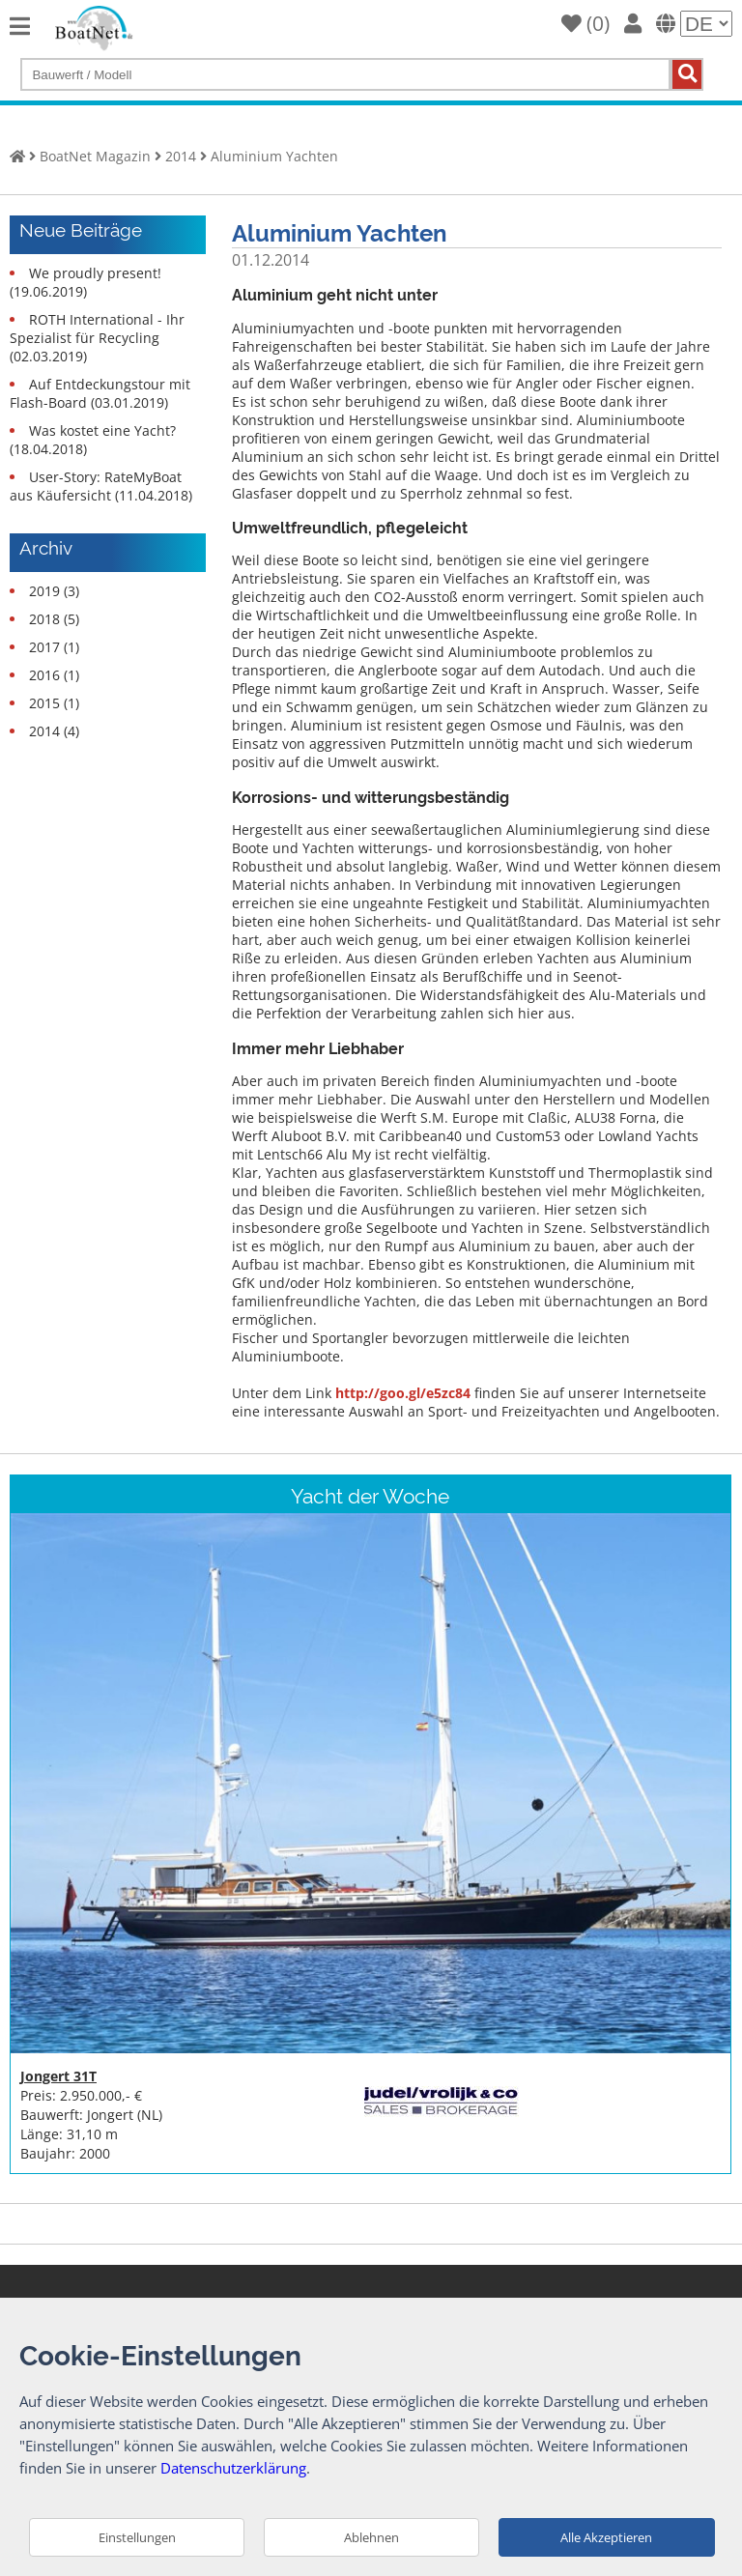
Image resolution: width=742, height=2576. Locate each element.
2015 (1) (54, 703)
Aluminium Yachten (274, 156)
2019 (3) (54, 591)
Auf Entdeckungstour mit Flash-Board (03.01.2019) (100, 393)
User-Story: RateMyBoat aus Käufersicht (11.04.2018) (101, 486)
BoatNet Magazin (95, 156)
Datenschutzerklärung (233, 2467)
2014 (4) (54, 731)
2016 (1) (54, 675)
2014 (180, 156)
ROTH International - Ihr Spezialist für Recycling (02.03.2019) (97, 337)
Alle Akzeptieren (606, 2537)
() (585, 23)
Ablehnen (371, 2537)
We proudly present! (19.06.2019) (85, 282)
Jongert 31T (58, 2076)
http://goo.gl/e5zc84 (403, 1393)
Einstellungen (137, 2537)
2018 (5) (54, 619)
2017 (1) (54, 647)
